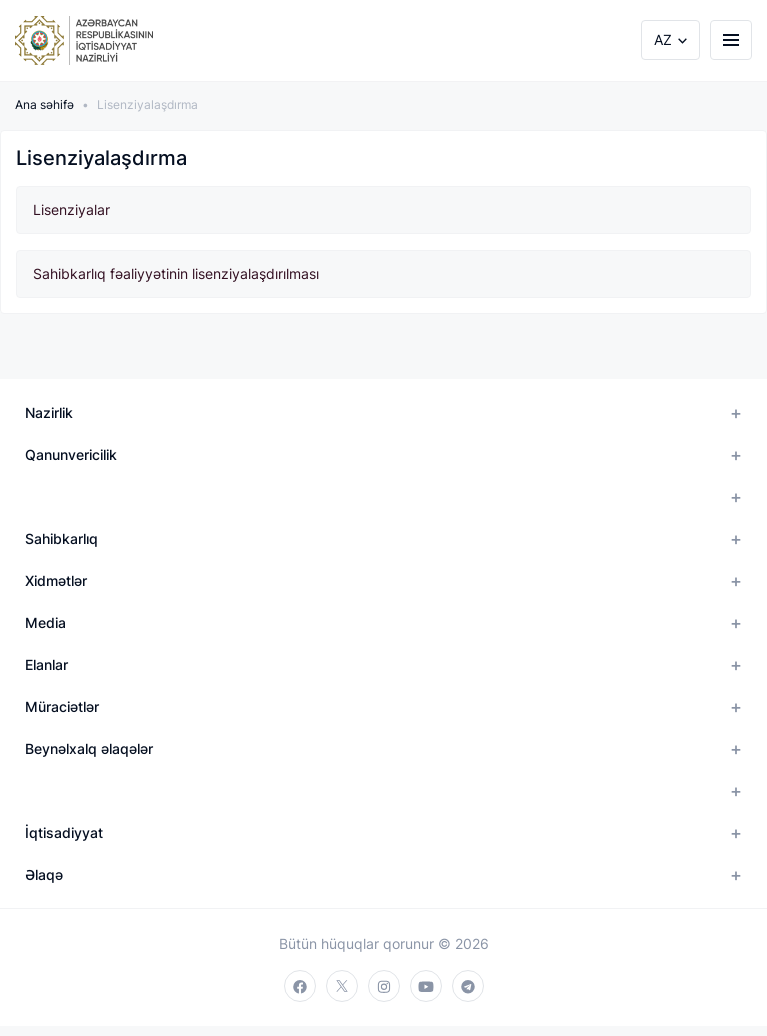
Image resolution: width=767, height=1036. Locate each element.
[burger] (731, 40)
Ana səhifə (44, 104)
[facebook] (300, 986)
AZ (663, 39)
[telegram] (468, 986)
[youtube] (426, 986)
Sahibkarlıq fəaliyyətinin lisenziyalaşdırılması (176, 273)
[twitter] (342, 986)
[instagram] (384, 986)
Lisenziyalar (71, 209)
